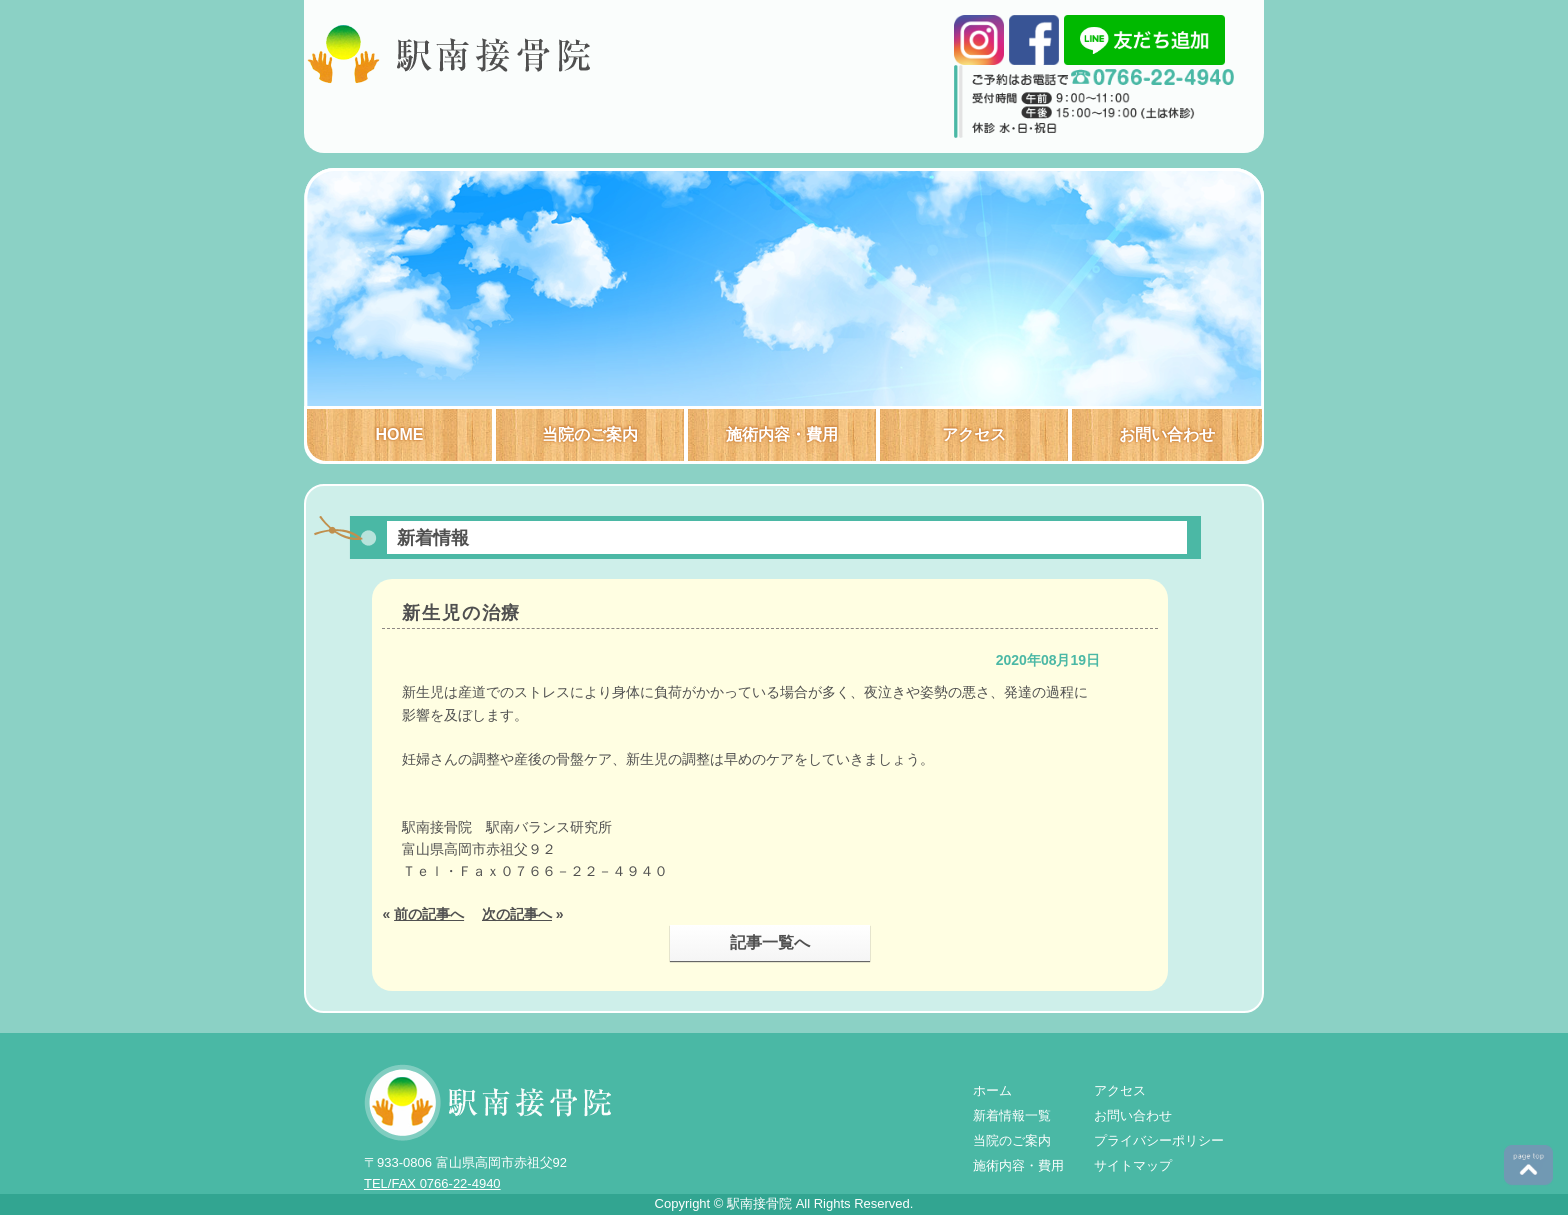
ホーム (992, 1090)
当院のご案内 (590, 434)
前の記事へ (429, 914)
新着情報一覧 (1012, 1115)
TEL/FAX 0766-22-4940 (432, 1183)
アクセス (974, 434)
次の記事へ (517, 914)
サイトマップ (1133, 1165)
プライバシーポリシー (1159, 1140)
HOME (400, 434)
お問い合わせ (1167, 434)
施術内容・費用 (782, 434)
